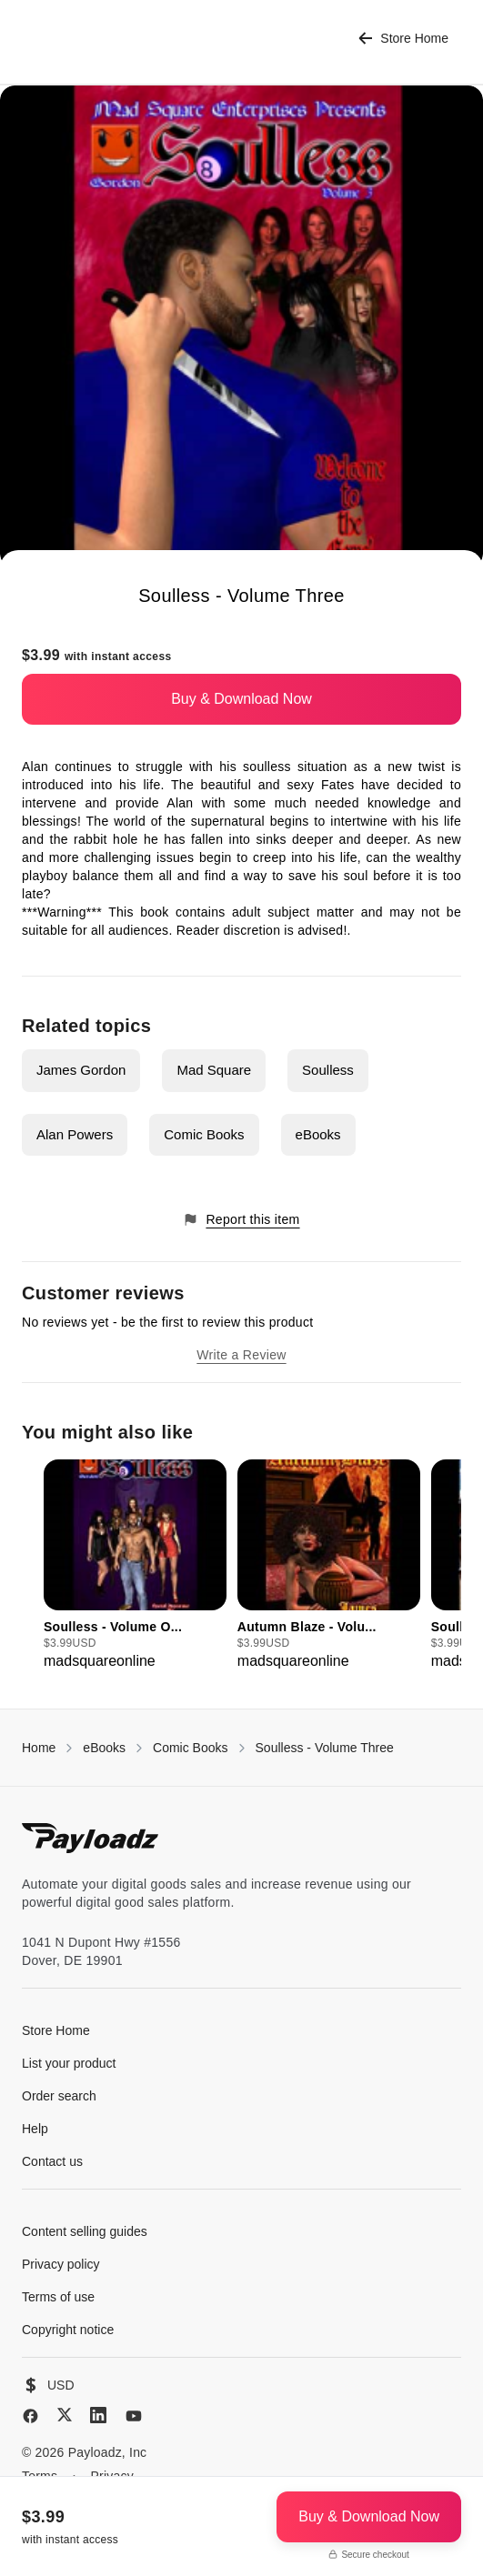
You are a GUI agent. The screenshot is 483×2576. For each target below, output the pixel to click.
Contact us (52, 2161)
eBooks (318, 1134)
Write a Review (241, 1355)
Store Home (403, 38)
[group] (135, 1565)
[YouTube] (134, 2416)
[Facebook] (30, 2416)
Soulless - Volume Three (325, 1747)
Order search (59, 2096)
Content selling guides (84, 2231)
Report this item (241, 1220)
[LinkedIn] (98, 2415)
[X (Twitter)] (64, 2414)
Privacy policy (61, 2264)
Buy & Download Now (241, 699)
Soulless (328, 1070)
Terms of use (58, 2297)
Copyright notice (68, 2329)
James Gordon (81, 1070)
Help (35, 2128)
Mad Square (213, 1070)
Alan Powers (74, 1134)
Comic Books (204, 1134)
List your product (69, 2063)
